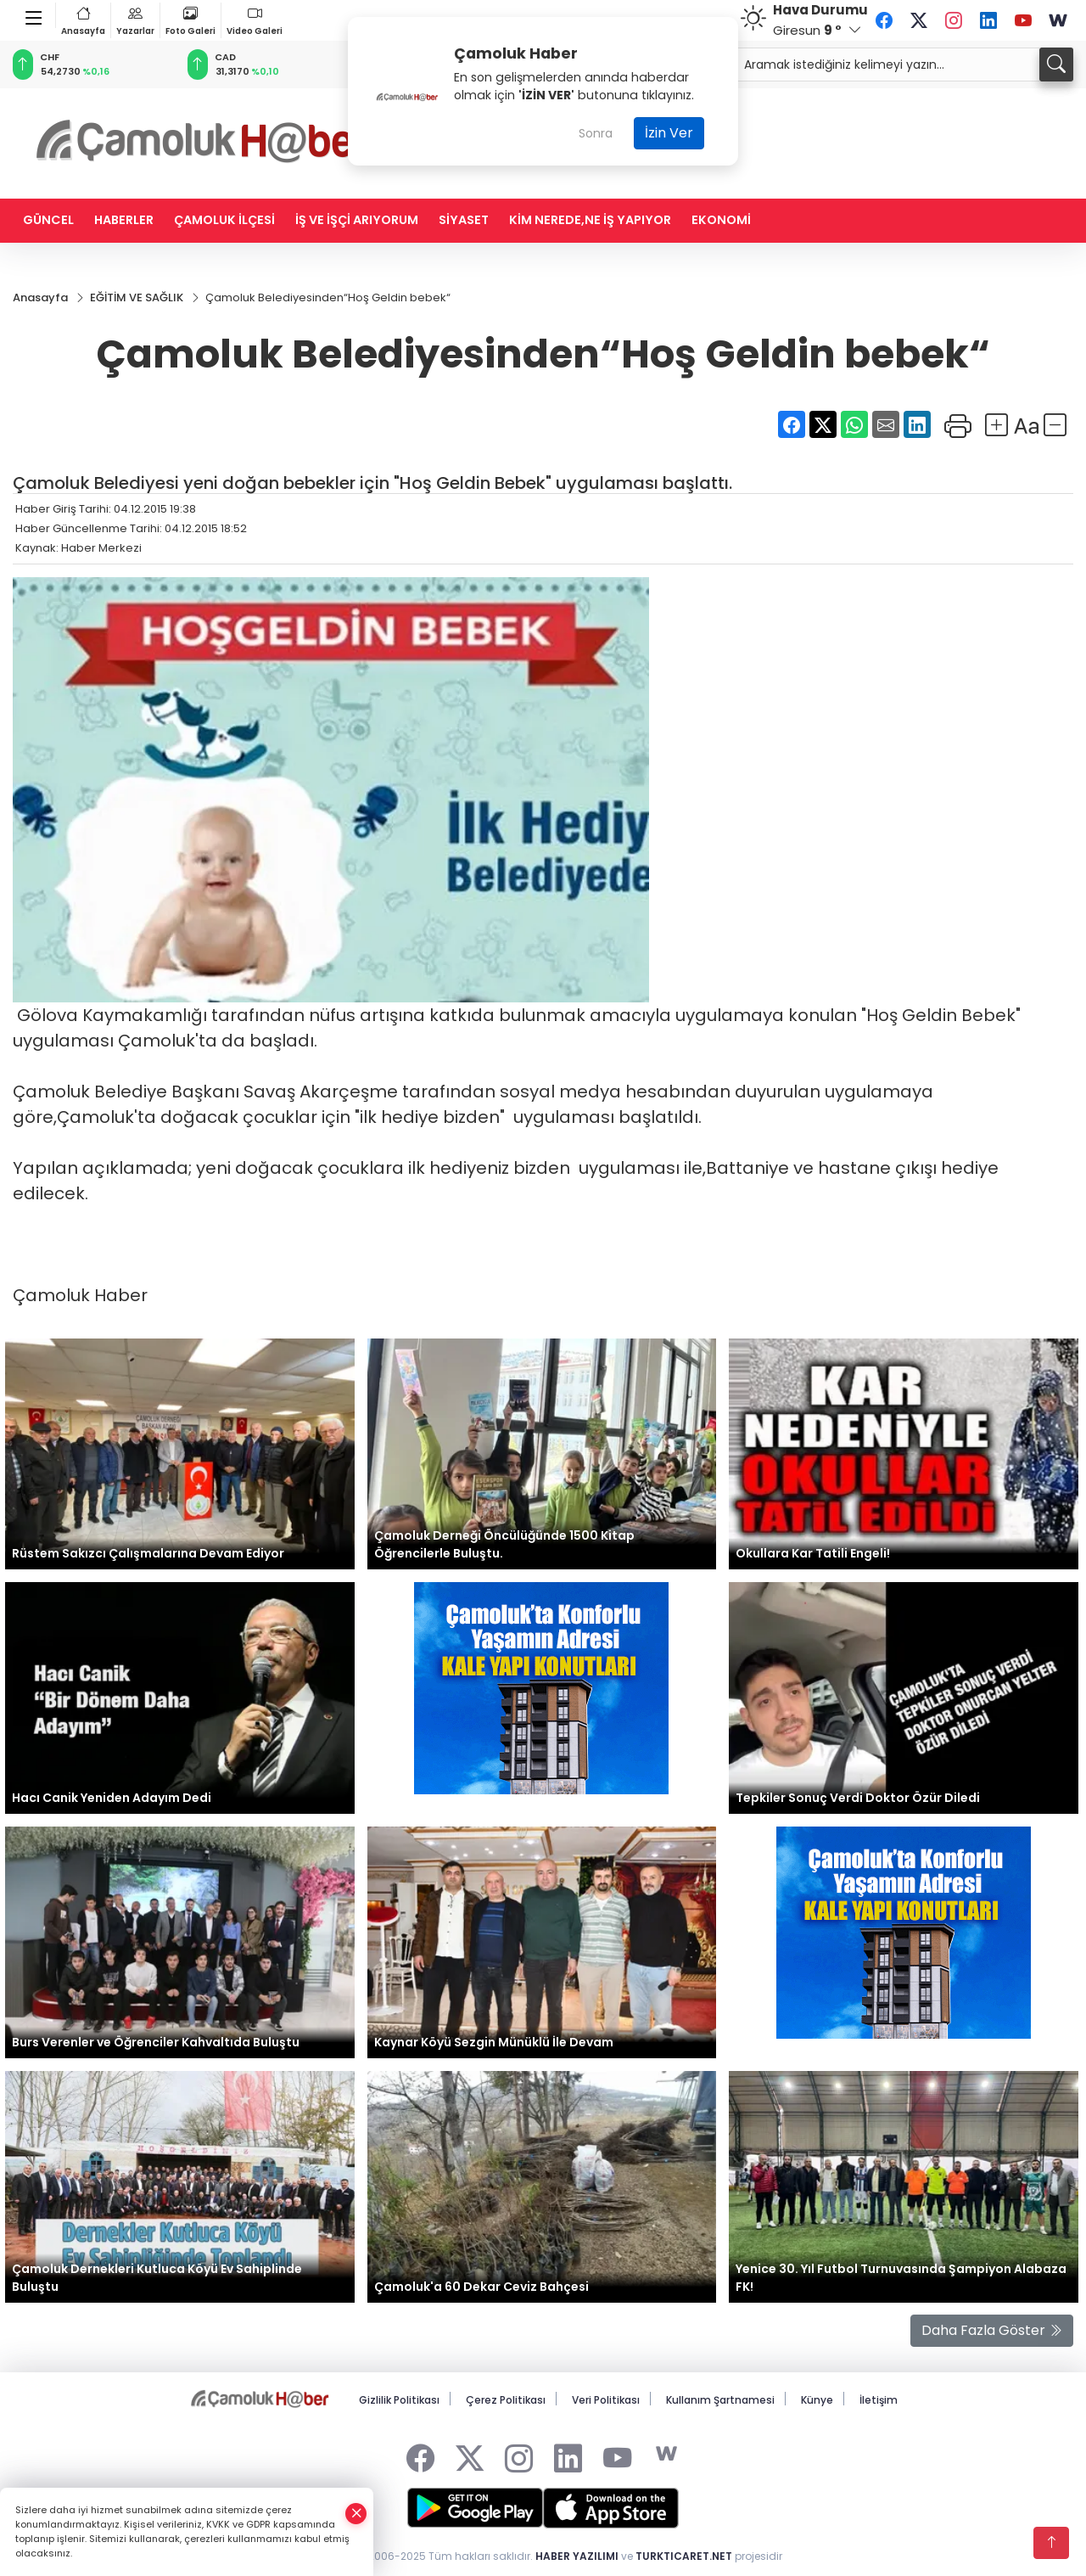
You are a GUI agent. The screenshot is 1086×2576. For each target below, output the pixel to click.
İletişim (878, 2400)
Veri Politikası (606, 2400)
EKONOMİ (721, 219)
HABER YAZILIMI (577, 2556)
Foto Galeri (190, 20)
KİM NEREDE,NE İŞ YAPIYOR (590, 219)
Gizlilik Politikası (399, 2400)
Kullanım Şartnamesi (720, 2400)
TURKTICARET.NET (683, 2556)
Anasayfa (83, 20)
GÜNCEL (48, 219)
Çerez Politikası (506, 2400)
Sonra (596, 133)
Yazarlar (135, 20)
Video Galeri (255, 20)
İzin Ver (669, 133)
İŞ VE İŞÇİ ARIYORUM (356, 219)
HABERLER (124, 219)
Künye (817, 2400)
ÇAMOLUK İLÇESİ (224, 219)
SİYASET (464, 219)
